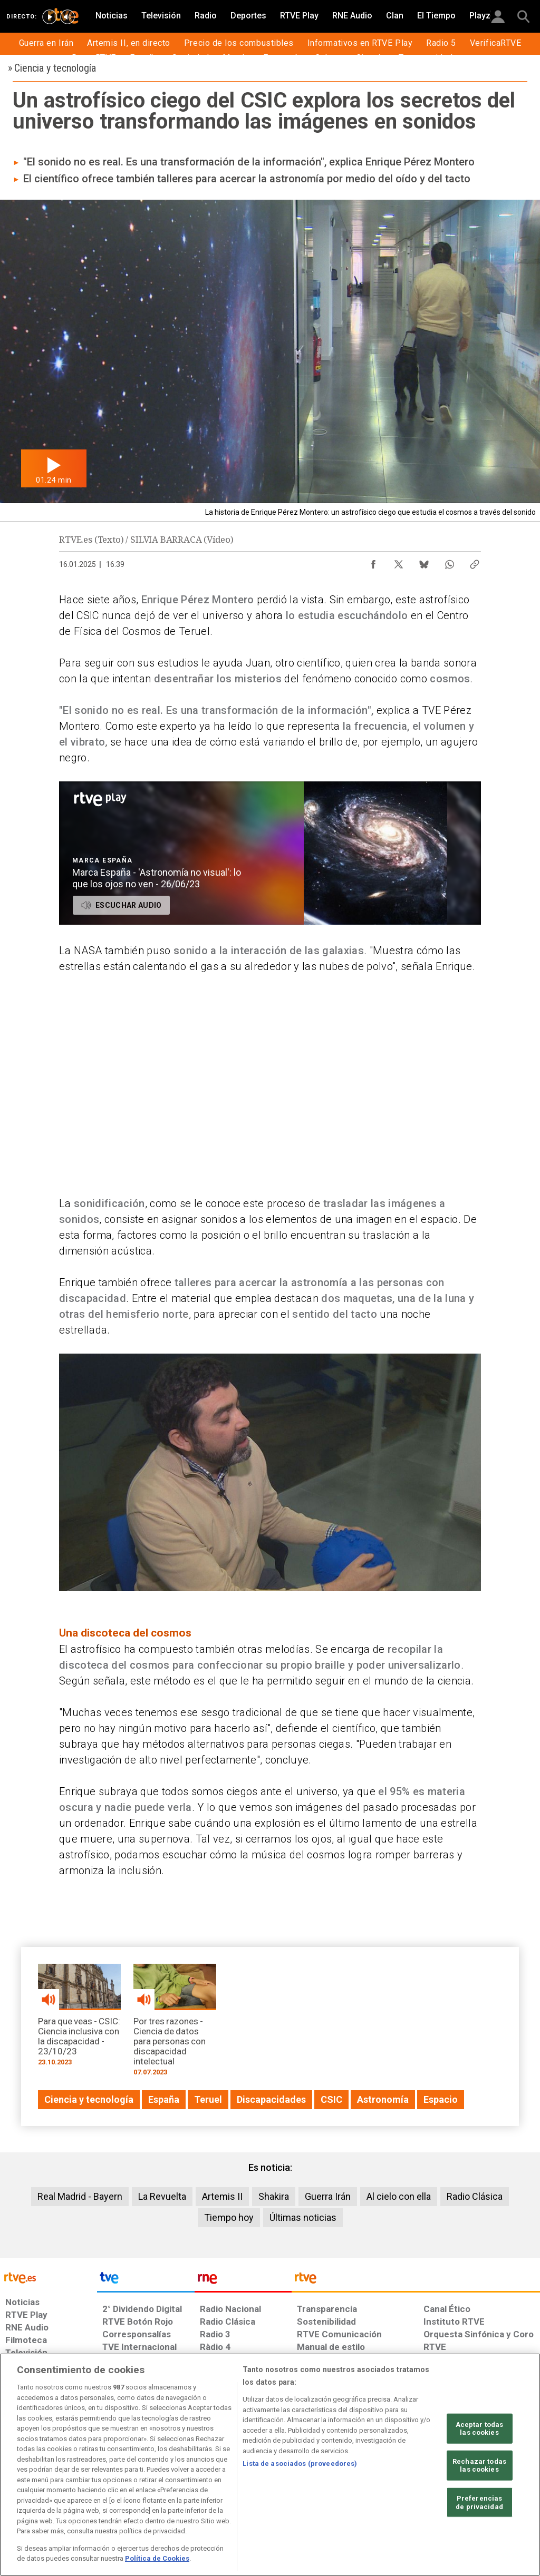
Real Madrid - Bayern (79, 2196)
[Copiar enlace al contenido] (474, 562)
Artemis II (222, 2196)
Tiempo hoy (229, 2217)
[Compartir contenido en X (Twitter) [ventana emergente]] (398, 562)
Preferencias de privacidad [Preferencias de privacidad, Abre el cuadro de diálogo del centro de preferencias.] (479, 2502)
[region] (270, 2464)
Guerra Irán (328, 2196)
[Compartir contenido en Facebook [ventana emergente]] (373, 562)
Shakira (273, 2196)
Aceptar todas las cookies (480, 2428)
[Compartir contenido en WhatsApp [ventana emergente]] (449, 562)
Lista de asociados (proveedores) (300, 2463)
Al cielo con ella (399, 2196)
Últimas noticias (302, 2217)
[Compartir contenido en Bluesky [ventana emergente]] (424, 562)
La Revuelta (162, 2196)
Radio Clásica (475, 2196)
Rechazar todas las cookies (479, 2465)
